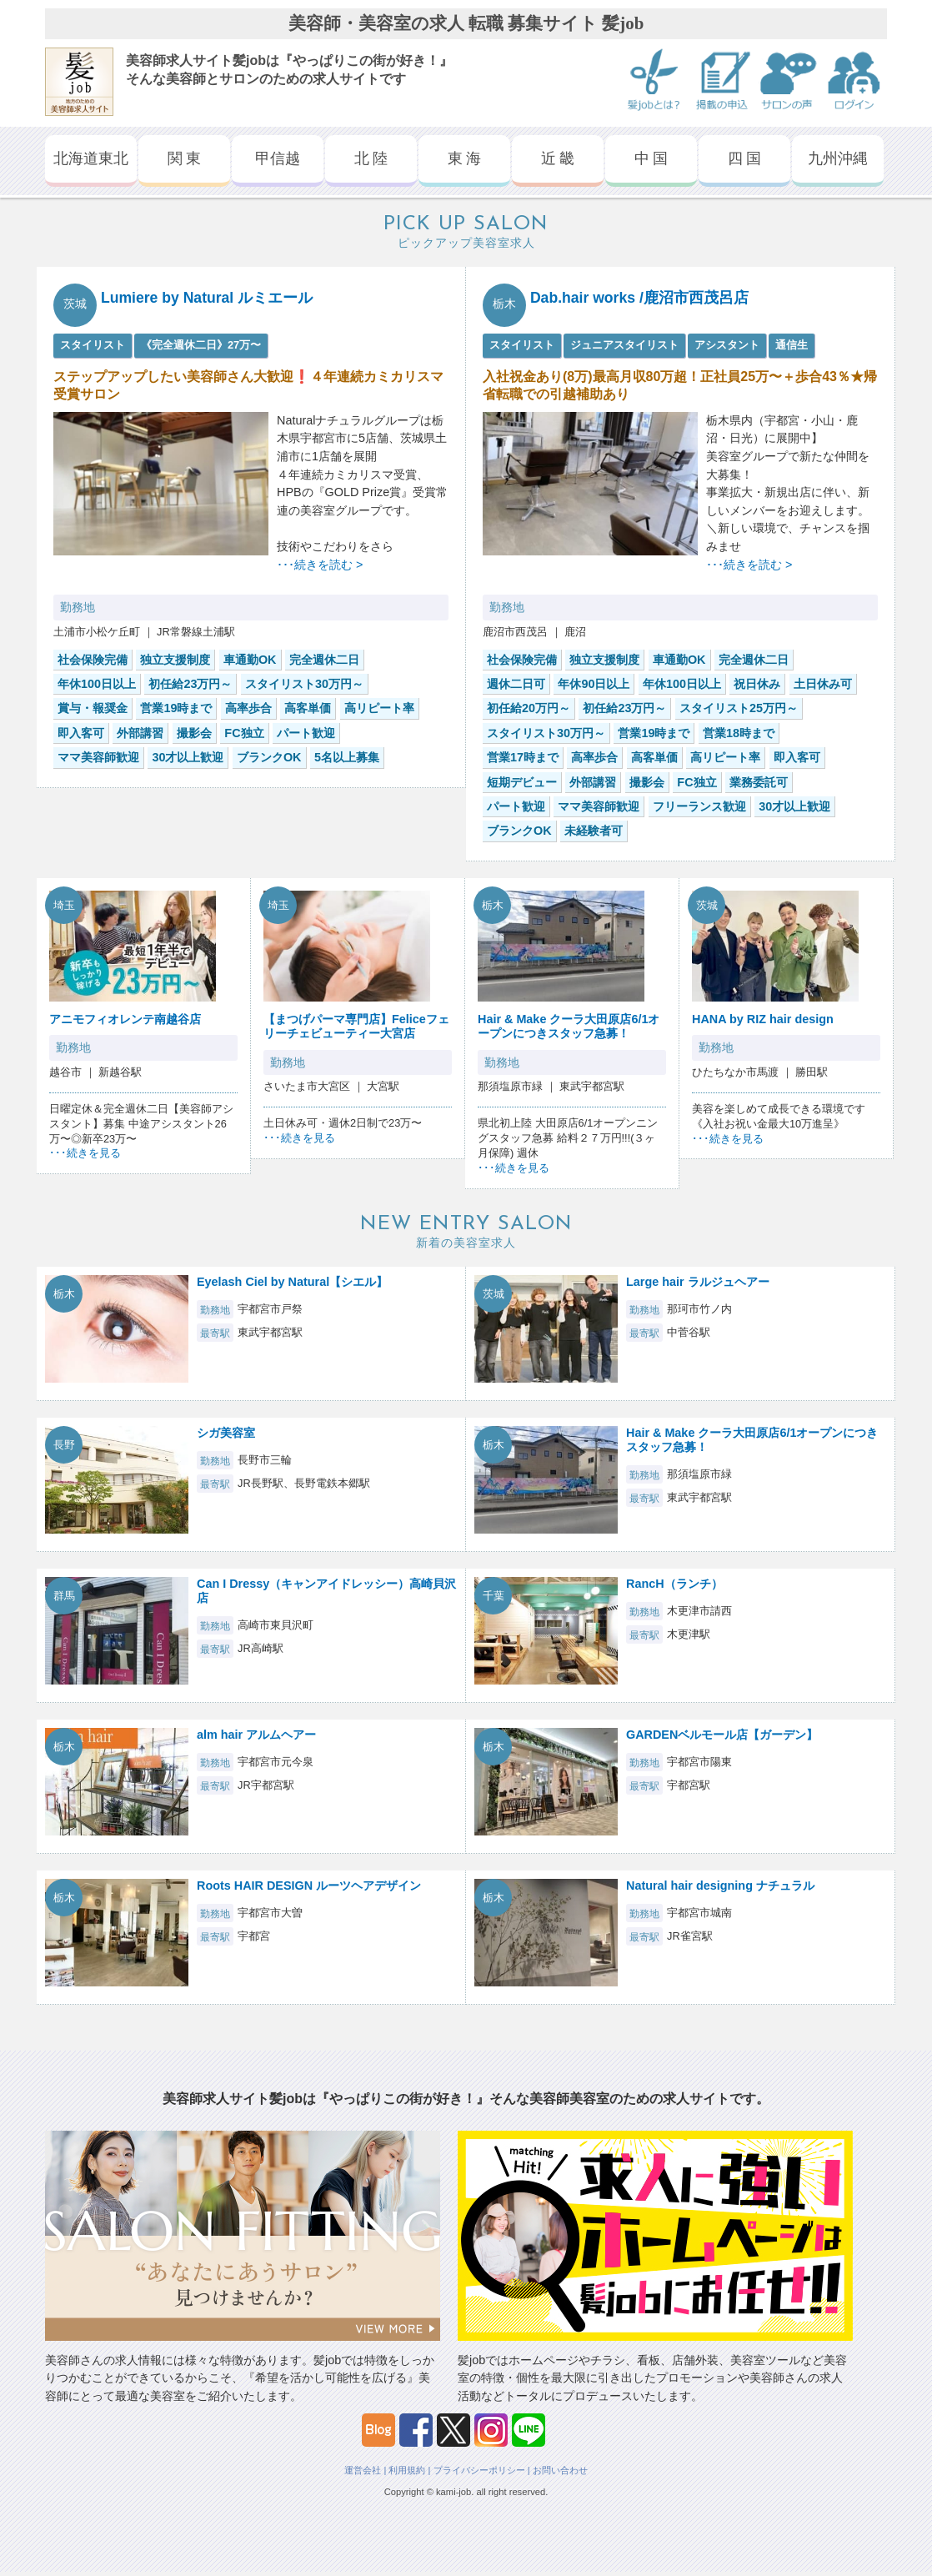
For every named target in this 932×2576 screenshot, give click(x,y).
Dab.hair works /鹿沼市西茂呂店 (639, 297)
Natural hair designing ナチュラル (720, 1885)
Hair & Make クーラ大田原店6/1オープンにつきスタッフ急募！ (568, 1026)
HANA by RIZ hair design (763, 1019)
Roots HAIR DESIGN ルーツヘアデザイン (309, 1885)
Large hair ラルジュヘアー (697, 1281)
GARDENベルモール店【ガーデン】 (722, 1734)
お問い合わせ (560, 2470)
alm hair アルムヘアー (256, 1734)
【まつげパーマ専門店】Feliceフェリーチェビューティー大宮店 (356, 1026)
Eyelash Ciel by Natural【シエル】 (292, 1281)
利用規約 (406, 2470)
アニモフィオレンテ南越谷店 (125, 1019)
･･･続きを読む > (320, 564)
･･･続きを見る (85, 1153)
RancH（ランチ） (674, 1583)
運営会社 (362, 2470)
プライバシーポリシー (479, 2470)
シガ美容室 (226, 1432)
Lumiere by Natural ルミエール (207, 297)
